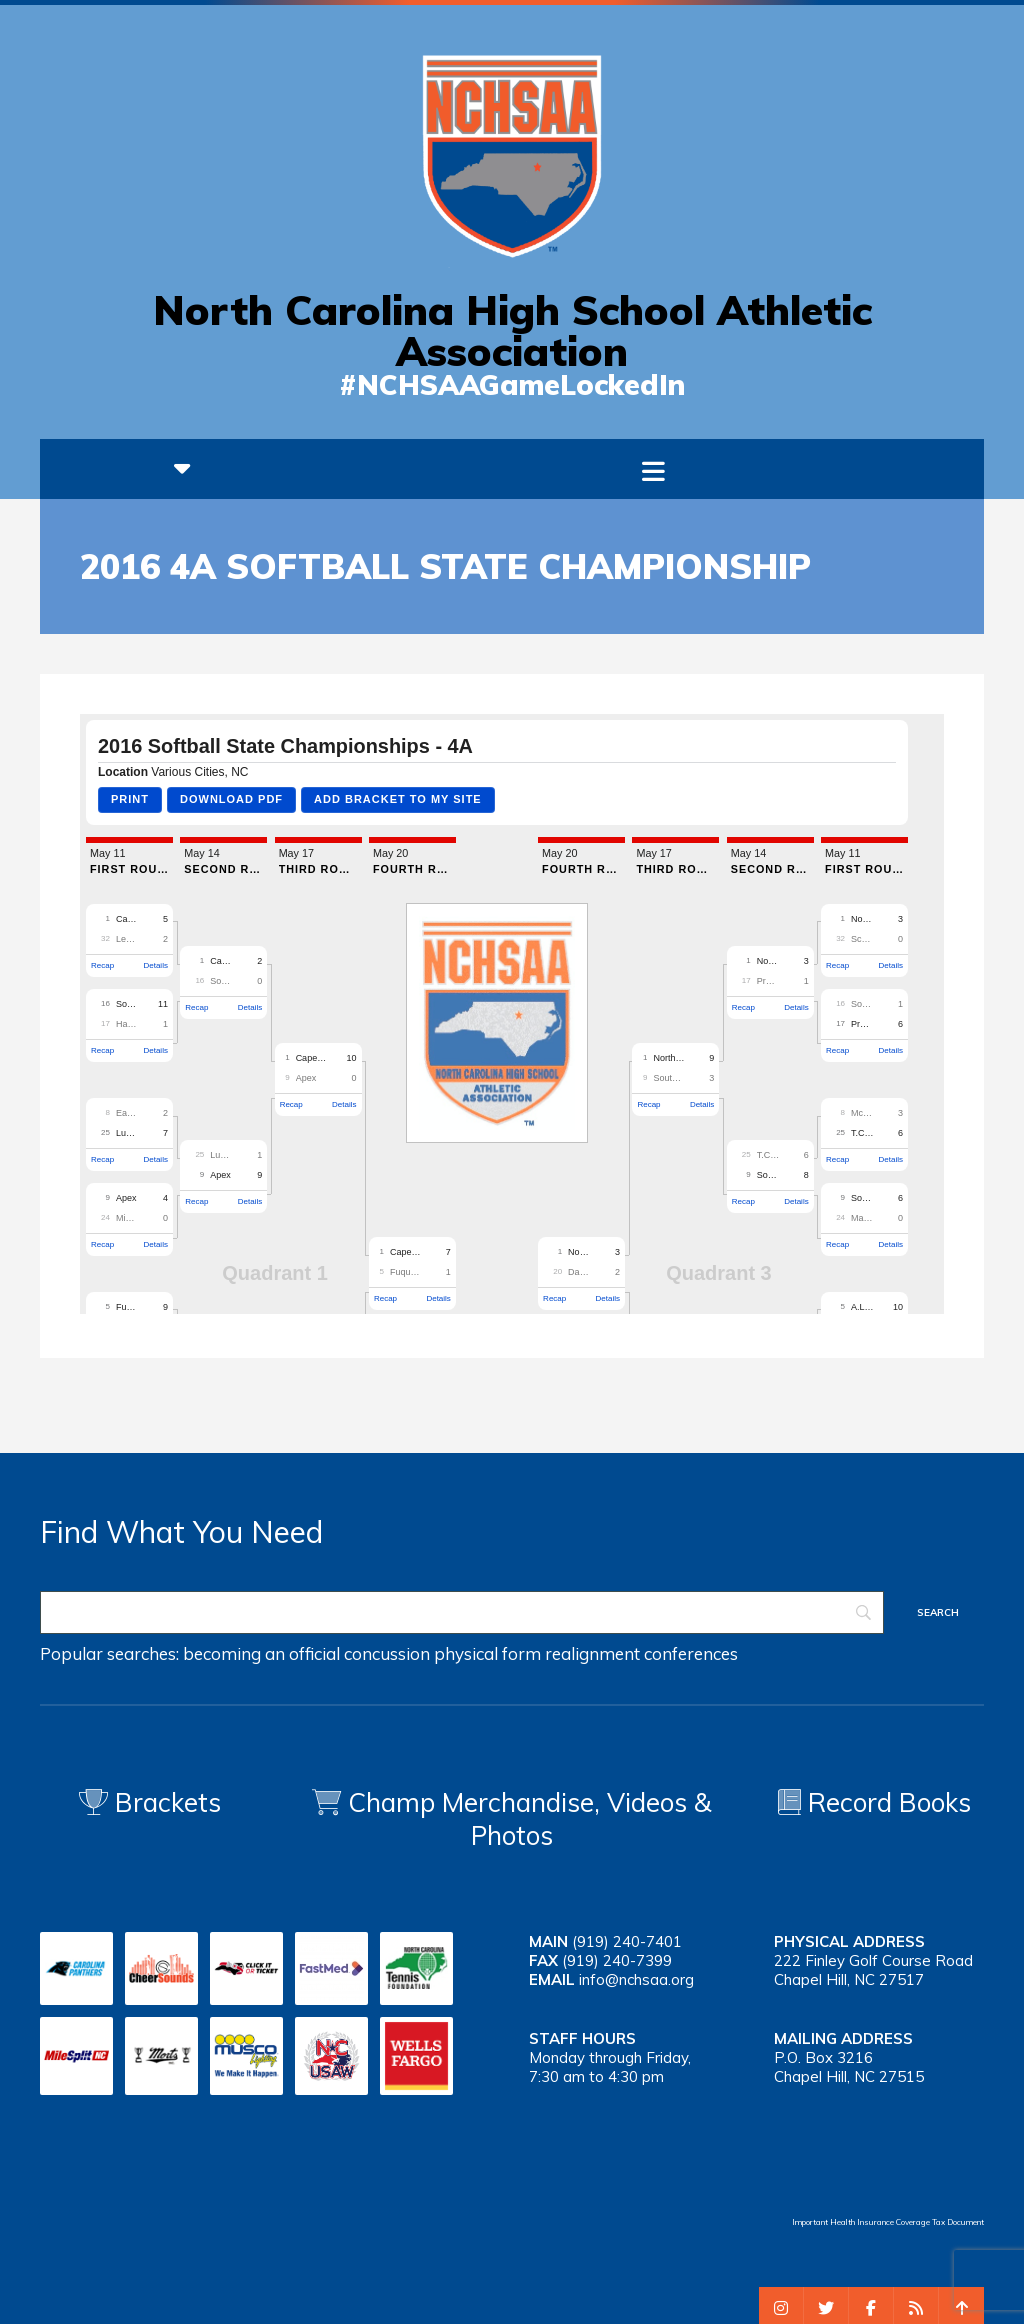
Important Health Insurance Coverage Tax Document (888, 2222)
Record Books (874, 1802)
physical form (487, 1653)
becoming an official (261, 1653)
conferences (691, 1653)
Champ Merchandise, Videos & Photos (530, 1819)
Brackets (150, 1802)
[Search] (462, 1612)
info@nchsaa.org (636, 1979)
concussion (387, 1653)
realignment (592, 1653)
